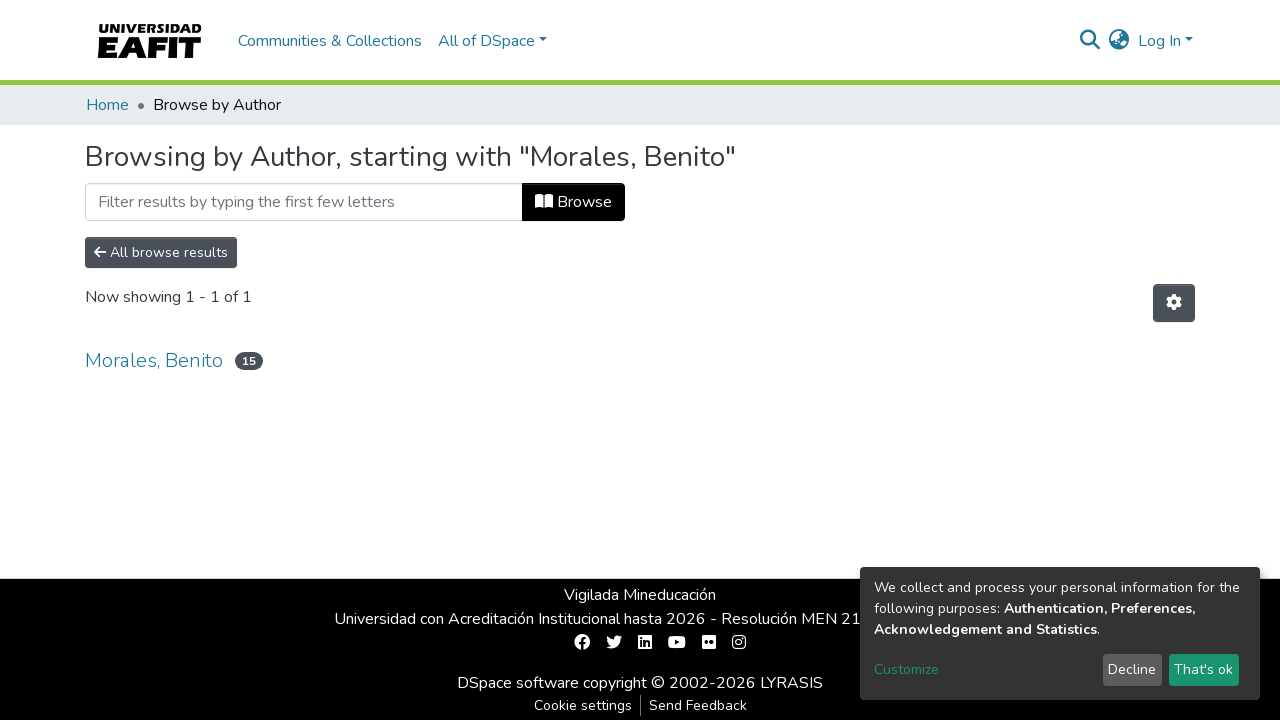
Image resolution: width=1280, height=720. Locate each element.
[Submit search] (1090, 41)
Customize (906, 669)
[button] (1119, 41)
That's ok (1203, 669)
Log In (1159, 41)
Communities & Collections (330, 41)
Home (107, 105)
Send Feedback (698, 705)
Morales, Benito (154, 360)
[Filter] (304, 202)
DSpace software (518, 683)
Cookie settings (583, 705)
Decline (1132, 669)
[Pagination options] (1174, 303)
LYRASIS (791, 683)
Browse (573, 202)
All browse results (161, 252)
